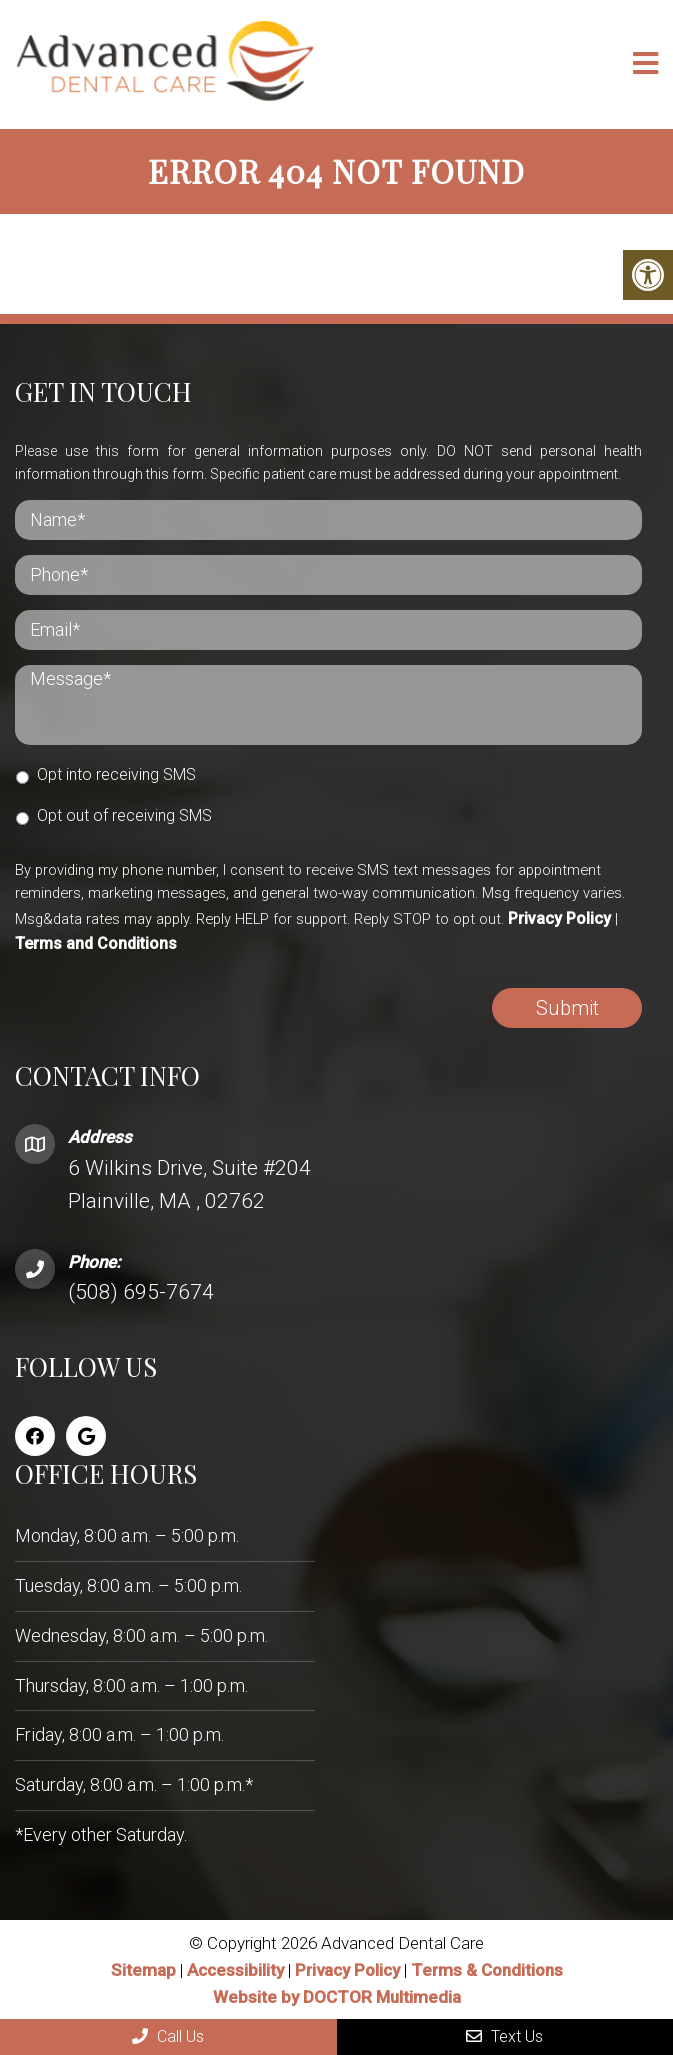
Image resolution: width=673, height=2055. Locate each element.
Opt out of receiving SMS (124, 815)
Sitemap (143, 1970)
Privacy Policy (559, 918)
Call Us (168, 2036)
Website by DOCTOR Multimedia (337, 1997)
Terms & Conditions (487, 1970)
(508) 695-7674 (141, 1292)
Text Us (504, 2036)
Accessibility (235, 1970)
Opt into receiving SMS (116, 774)
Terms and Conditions (96, 943)
